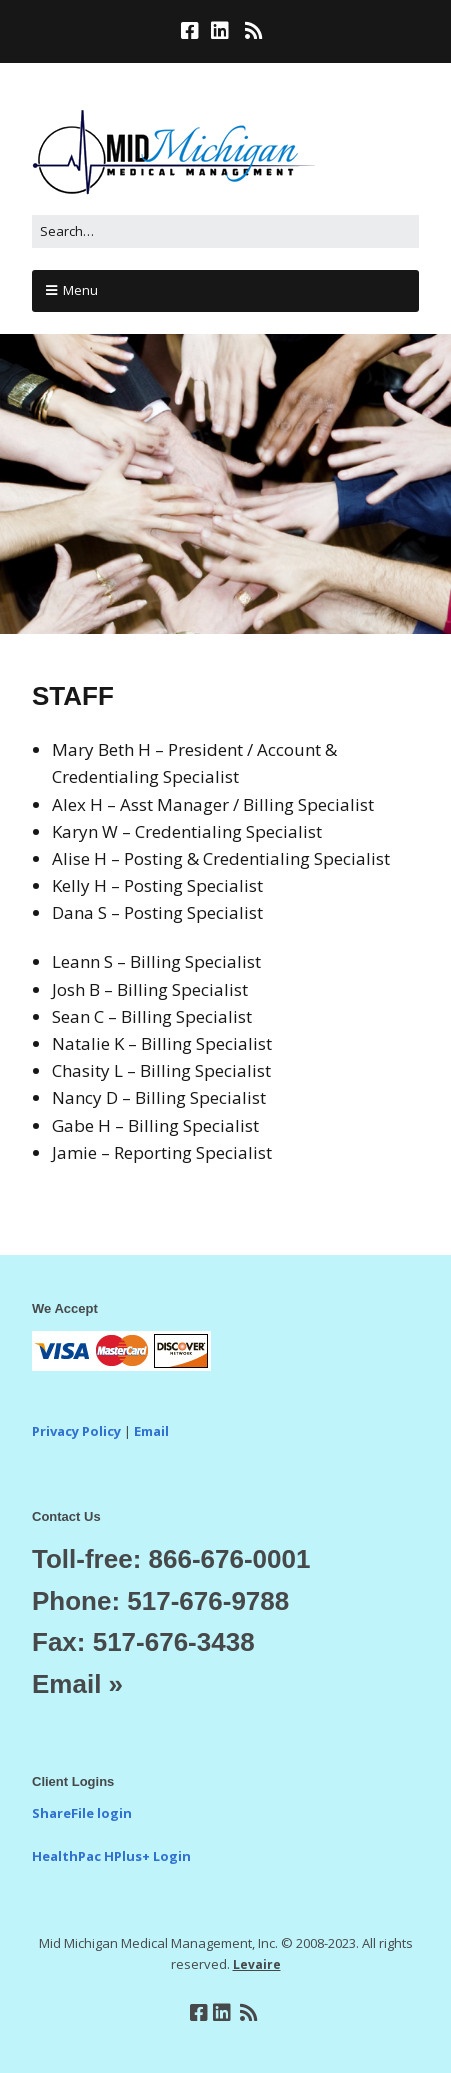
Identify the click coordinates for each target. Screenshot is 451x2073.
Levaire (257, 1964)
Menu (80, 290)
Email (151, 1431)
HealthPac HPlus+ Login (111, 1856)
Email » (77, 1684)
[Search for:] (225, 231)
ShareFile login (82, 1813)
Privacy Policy (76, 1431)
